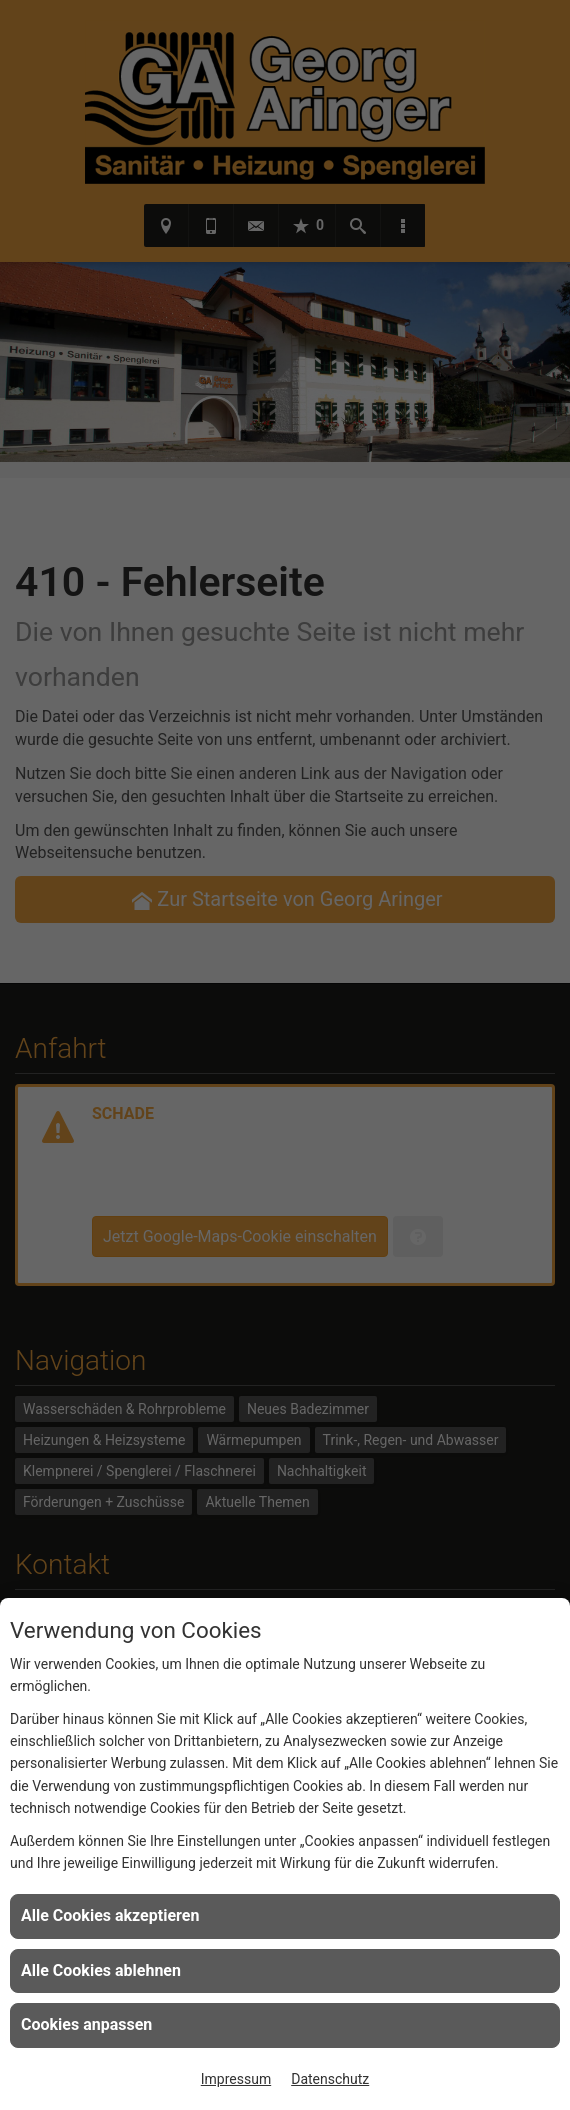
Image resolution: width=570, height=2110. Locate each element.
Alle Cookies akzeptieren (110, 1915)
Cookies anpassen (86, 2024)
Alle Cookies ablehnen (101, 1970)
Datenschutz (330, 2079)
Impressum (236, 2079)
